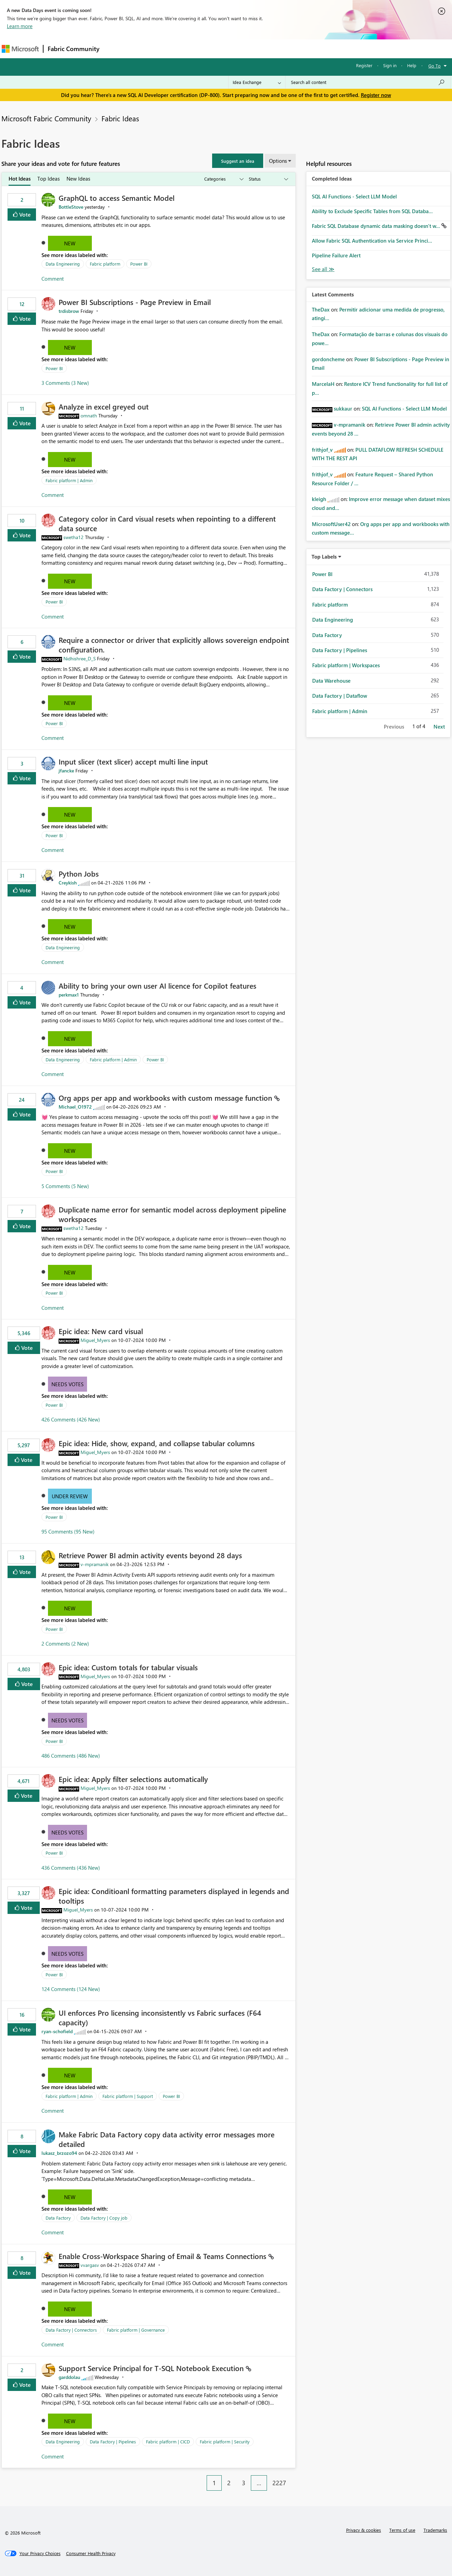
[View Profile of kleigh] (319, 499)
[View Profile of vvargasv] (90, 2265)
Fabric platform (105, 264)
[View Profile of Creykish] (68, 883)
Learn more (20, 26)
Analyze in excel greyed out (104, 406)
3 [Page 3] (243, 2483)
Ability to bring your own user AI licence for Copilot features (157, 985)
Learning (260, 48)
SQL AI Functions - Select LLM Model (354, 196)
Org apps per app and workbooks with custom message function (166, 1097)
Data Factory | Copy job (104, 2218)
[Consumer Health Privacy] (90, 2553)
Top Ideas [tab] (48, 178)
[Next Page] (294, 2477)
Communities (204, 48)
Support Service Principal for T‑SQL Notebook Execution (152, 2368)
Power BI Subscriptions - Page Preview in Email (135, 302)
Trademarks (435, 2530)
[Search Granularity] (257, 82)
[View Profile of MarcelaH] (323, 383)
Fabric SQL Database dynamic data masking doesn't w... (376, 225)
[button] (237, 161)
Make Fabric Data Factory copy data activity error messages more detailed (166, 2139)
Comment (52, 278)
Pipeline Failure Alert (336, 255)
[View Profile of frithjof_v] (322, 449)
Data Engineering (63, 264)
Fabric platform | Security (224, 2441)
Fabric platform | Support (127, 2096)
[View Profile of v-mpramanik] (95, 1564)
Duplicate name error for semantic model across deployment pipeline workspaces (172, 1214)
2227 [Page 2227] (279, 2483)
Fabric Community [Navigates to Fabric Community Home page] (73, 49)
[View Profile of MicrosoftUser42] (331, 524)
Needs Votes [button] (67, 1384)
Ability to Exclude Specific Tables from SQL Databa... (372, 211)
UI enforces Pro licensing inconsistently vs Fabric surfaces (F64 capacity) (160, 2017)
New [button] (69, 243)
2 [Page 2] (229, 2483)
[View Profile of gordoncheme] (328, 359)
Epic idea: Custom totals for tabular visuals (128, 1667)
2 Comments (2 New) (65, 1643)
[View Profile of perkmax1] (69, 995)
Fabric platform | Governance (136, 2330)
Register (364, 65)
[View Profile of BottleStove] (71, 207)
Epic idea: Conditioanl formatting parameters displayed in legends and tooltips (174, 1896)
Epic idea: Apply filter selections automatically (133, 1779)
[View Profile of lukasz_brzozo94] (59, 2153)
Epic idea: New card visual (101, 1331)
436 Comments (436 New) (70, 1867)
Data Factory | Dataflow (339, 695)
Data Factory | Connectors (71, 2330)
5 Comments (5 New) (65, 1186)
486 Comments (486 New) (70, 1755)
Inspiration (145, 48)
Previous (394, 726)
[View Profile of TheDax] (321, 309)
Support (290, 48)
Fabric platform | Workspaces (346, 665)
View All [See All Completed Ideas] (323, 269)
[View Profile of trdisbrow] (69, 311)
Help (411, 65)
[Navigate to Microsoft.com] (20, 49)
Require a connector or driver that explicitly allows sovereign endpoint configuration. (174, 645)
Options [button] (278, 160)
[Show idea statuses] (268, 179)
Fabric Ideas (120, 118)
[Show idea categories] (223, 179)
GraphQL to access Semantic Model (116, 198)
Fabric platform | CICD (168, 2441)
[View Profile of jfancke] (66, 770)
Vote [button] (24, 214)
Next (439, 726)
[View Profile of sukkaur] (343, 408)
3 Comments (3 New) (65, 382)
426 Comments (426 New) (70, 1419)
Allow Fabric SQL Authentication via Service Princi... (372, 240)
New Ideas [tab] (78, 178)
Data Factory (58, 2218)
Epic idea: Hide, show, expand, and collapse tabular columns (157, 1443)
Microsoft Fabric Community (46, 118)
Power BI (138, 264)
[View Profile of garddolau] (69, 2377)
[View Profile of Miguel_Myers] (95, 1340)
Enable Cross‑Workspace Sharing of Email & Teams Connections (163, 2256)
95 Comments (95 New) (68, 1531)
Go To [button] (434, 66)
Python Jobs (79, 873)
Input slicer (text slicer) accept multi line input (133, 761)
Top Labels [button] (324, 556)
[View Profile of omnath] (89, 415)
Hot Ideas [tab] (19, 178)
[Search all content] (368, 82)
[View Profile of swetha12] (73, 537)
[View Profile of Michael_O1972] (75, 1107)
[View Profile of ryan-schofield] (57, 2031)
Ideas (173, 48)
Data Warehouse (331, 680)
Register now (376, 94)
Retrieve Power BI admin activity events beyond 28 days (150, 1555)
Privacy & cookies (363, 2530)
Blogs (234, 48)
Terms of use (402, 2530)
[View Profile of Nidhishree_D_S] (79, 658)
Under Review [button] (70, 1496)
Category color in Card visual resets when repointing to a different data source (167, 523)
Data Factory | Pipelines (113, 2441)
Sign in (389, 65)
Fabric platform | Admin (69, 480)
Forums (115, 48)
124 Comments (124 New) (70, 1989)
